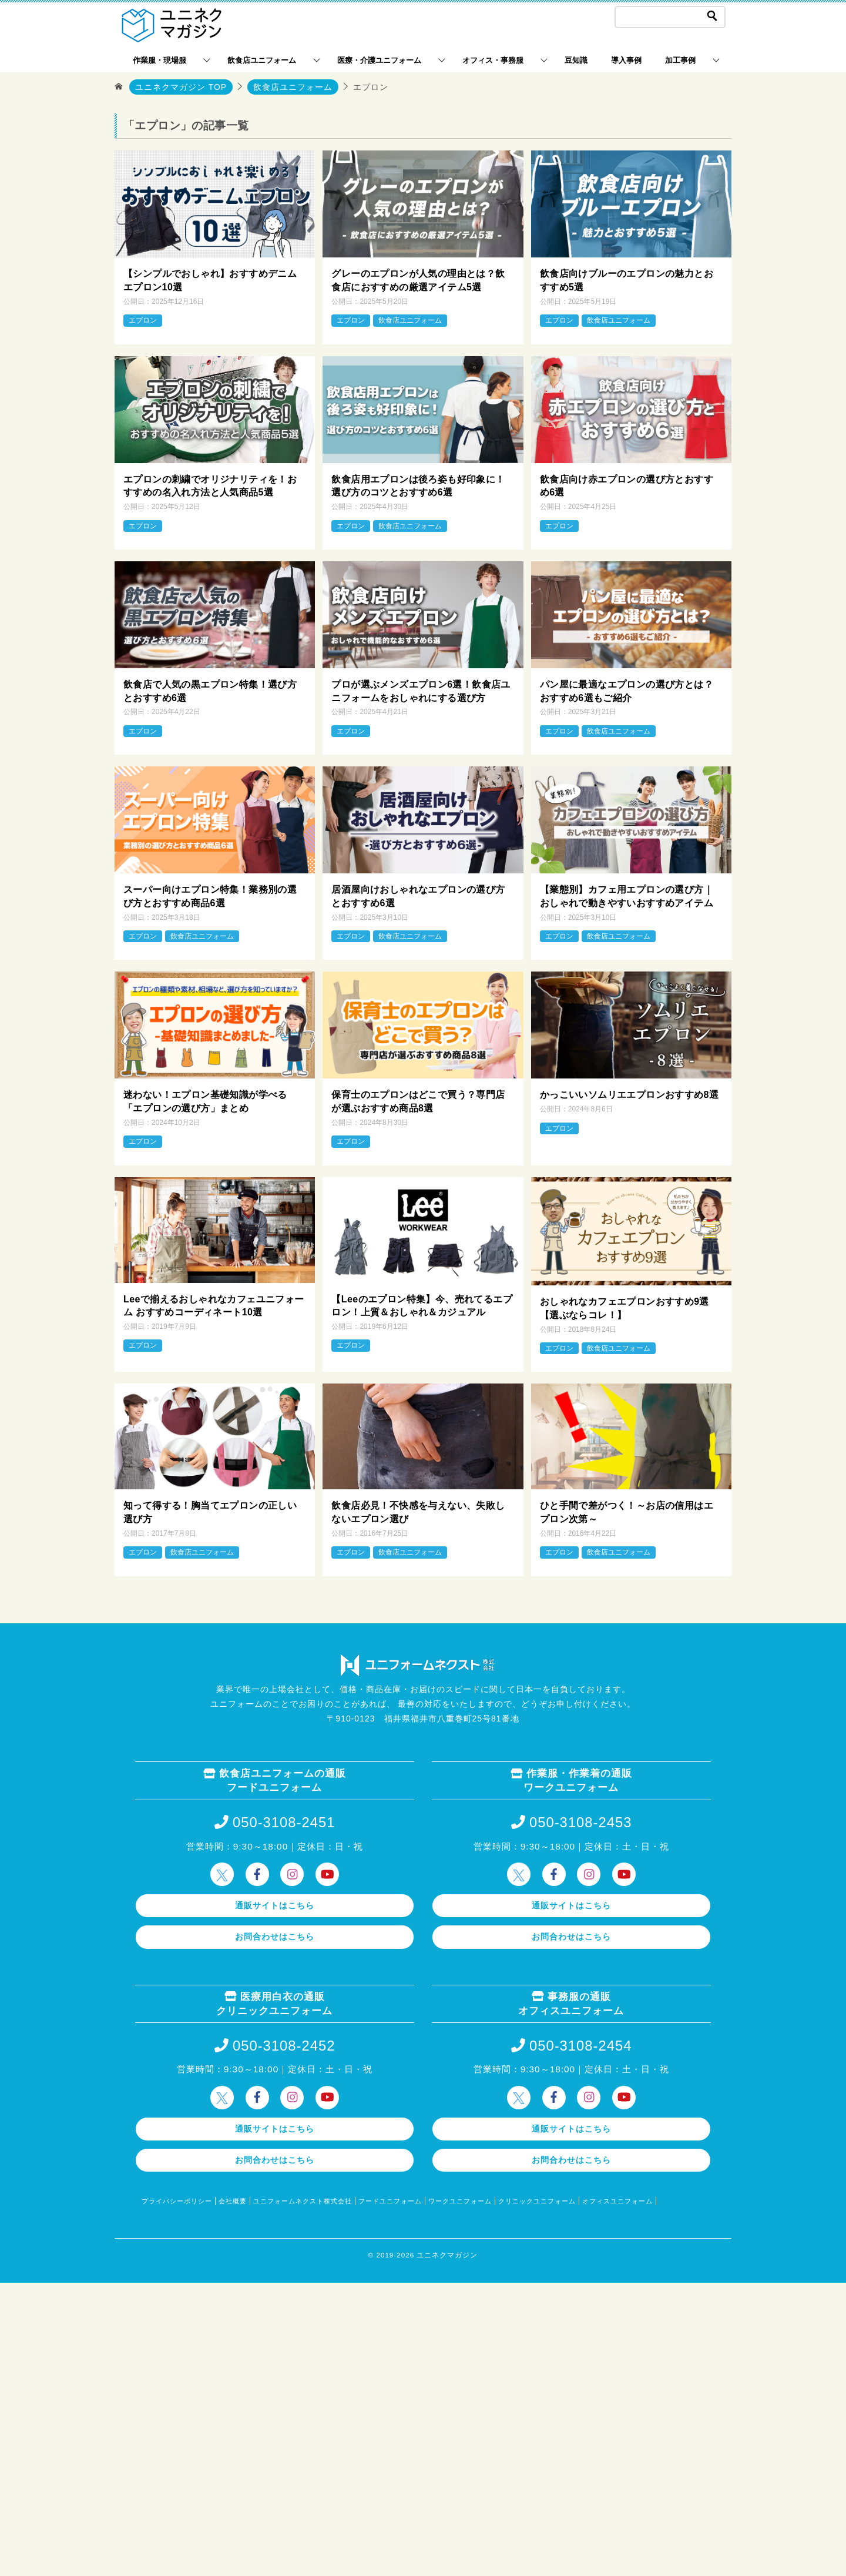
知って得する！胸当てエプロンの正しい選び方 (210, 1509)
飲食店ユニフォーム (261, 60)
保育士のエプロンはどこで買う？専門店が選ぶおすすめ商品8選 (418, 1099)
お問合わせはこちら (274, 1934)
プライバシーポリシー (177, 2198)
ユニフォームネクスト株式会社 (302, 2198)
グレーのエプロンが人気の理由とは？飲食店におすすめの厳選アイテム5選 (418, 280)
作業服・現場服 (159, 60)
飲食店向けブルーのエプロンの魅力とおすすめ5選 (626, 280)
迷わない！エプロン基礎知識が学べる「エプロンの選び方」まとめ (205, 1099)
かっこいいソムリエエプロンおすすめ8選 (629, 1093)
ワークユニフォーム (460, 2198)
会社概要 (233, 2198)
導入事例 (626, 60)
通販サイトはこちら (274, 1902)
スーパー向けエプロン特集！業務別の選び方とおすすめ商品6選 (210, 894)
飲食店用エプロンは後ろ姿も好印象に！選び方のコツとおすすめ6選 (418, 485)
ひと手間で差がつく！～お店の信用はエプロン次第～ (626, 1509)
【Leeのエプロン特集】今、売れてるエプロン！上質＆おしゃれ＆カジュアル (421, 1303)
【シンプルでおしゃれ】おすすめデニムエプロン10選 (210, 280)
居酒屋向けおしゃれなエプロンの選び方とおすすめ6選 (418, 894)
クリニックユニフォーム (537, 2198)
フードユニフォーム (390, 2198)
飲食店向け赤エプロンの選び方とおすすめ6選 (626, 485)
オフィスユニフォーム (617, 2198)
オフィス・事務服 (492, 60)
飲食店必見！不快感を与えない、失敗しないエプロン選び (418, 1509)
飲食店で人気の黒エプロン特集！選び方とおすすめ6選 (210, 690)
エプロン (143, 320)
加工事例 (680, 60)
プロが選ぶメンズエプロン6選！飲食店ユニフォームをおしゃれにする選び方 (421, 690)
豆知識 (576, 60)
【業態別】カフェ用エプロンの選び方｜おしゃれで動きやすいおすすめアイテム (626, 894)
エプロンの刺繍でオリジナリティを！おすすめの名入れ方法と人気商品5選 (210, 485)
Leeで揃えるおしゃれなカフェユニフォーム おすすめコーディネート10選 (213, 1303)
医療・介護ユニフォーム (379, 60)
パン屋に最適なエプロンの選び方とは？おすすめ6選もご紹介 (626, 690)
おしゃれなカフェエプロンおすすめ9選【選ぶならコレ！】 (624, 1306)
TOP (181, 87)
